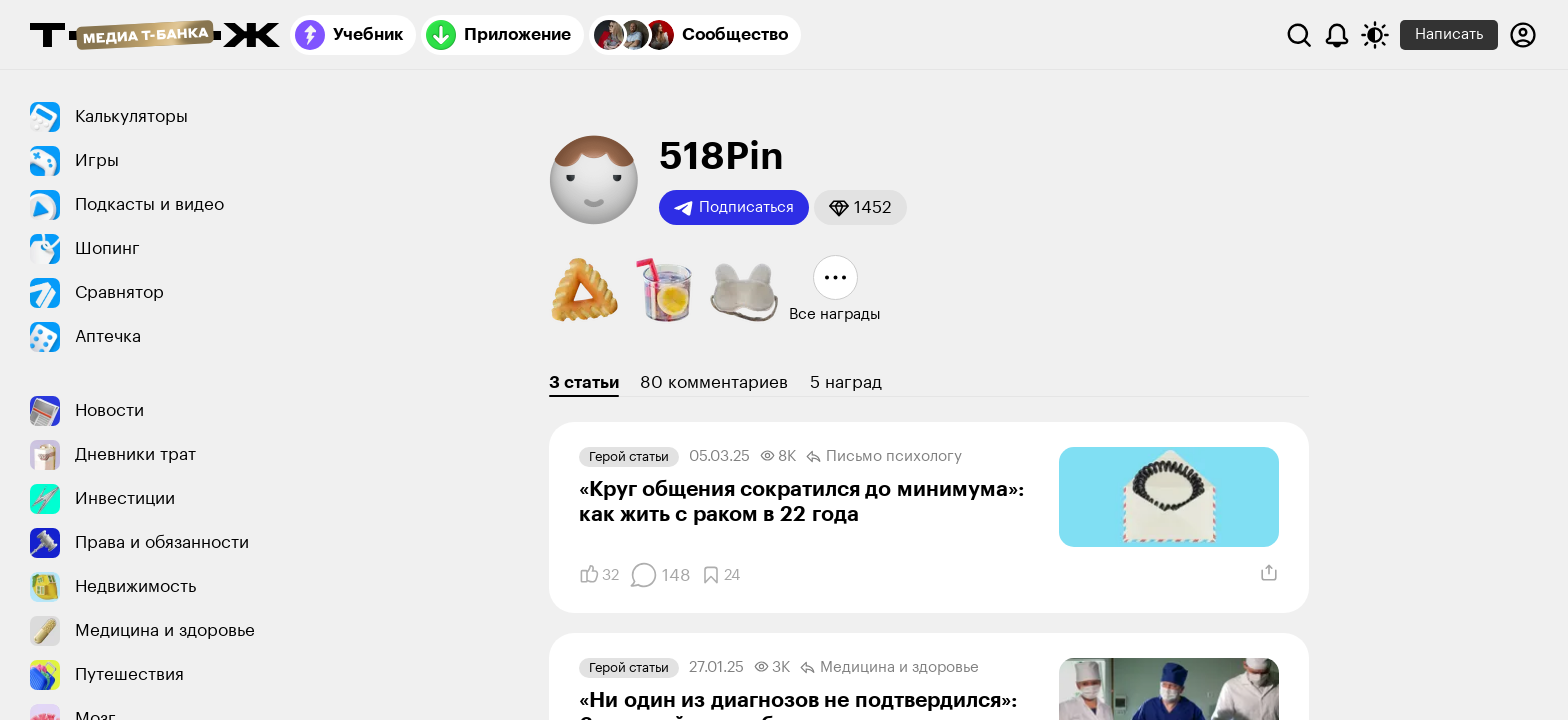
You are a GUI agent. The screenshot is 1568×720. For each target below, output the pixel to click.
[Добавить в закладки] (720, 575)
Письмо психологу (884, 457)
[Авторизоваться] (1523, 35)
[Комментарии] (660, 575)
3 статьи (584, 382)
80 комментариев (714, 382)
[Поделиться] (1269, 573)
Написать (1449, 34)
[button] (860, 207)
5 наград (846, 382)
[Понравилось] (599, 575)
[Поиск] (1299, 35)
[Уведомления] (1337, 35)
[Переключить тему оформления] (1375, 35)
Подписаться (734, 208)
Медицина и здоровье (889, 668)
